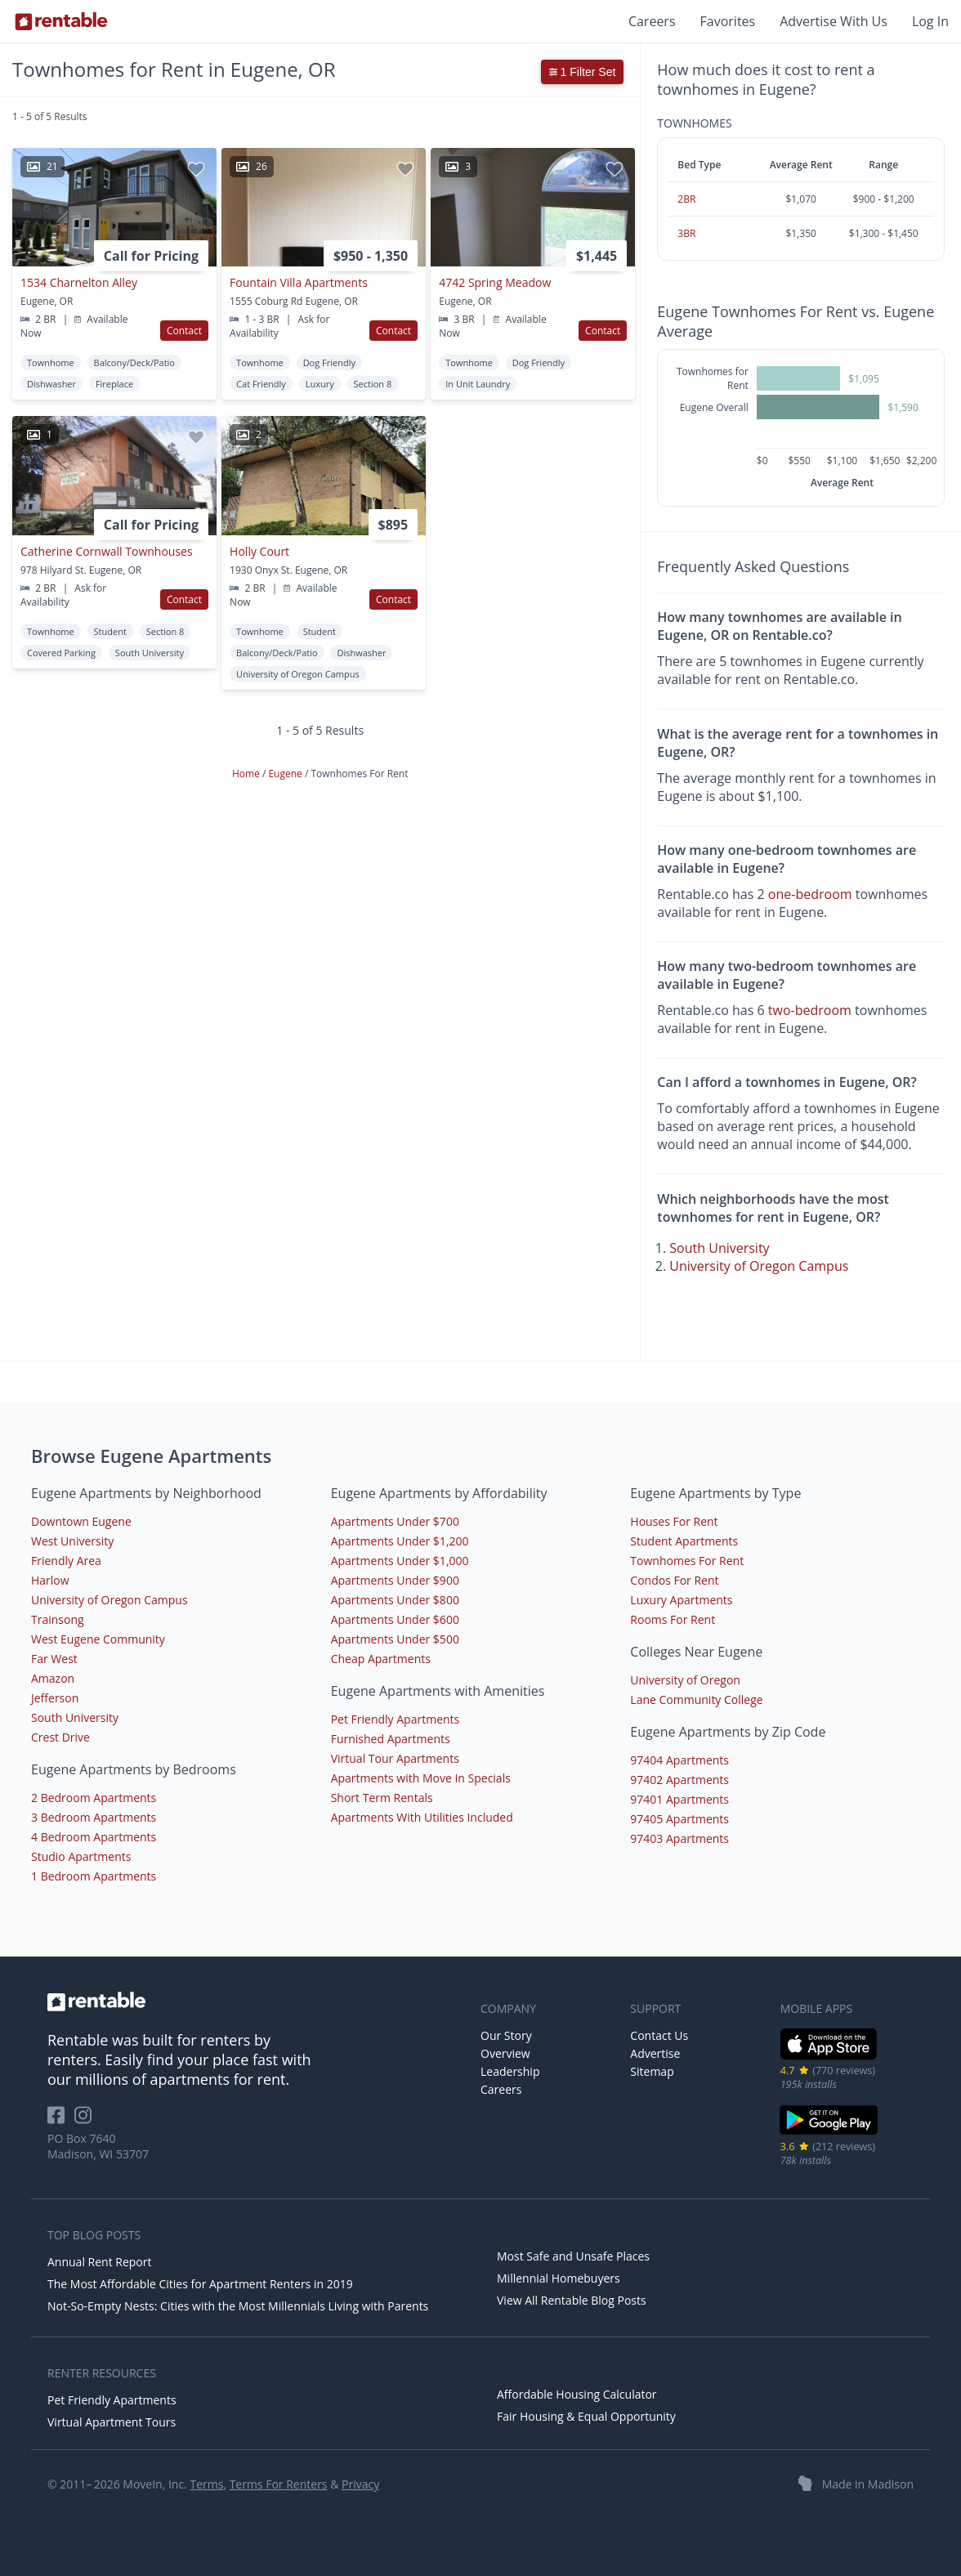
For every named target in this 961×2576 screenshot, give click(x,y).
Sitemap (651, 2071)
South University (719, 1248)
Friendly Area (66, 1560)
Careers (652, 21)
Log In (930, 21)
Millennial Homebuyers (558, 2278)
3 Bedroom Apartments (93, 1817)
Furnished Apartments (390, 1738)
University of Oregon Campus (758, 1266)
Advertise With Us (833, 21)
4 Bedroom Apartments (93, 1837)
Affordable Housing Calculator (577, 2394)
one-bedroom (810, 894)
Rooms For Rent (672, 1619)
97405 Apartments (679, 1819)
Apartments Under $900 (395, 1580)
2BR (686, 199)
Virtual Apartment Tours (111, 2422)
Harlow (50, 1580)
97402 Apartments (679, 1779)
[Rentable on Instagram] (86, 2120)
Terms (206, 2484)
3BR (686, 233)
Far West (54, 1658)
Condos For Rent (674, 1580)
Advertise (655, 2053)
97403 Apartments (679, 1838)
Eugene (286, 773)
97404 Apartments (679, 1760)
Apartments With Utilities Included (422, 1817)
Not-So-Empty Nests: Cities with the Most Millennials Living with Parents (237, 2306)
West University (72, 1541)
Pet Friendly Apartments (395, 1719)
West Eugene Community (98, 1639)
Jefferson (54, 1698)
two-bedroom (809, 1010)
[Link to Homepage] (61, 21)
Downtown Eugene (81, 1521)
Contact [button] (184, 331)
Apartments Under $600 (395, 1619)
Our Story (506, 2035)
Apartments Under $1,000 (400, 1560)
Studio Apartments (81, 1856)
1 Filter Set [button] (582, 71)
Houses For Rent (673, 1521)
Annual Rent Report (99, 2262)
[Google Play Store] (829, 2133)
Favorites (728, 21)
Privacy (360, 2484)
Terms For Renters (279, 2484)
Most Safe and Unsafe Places (573, 2256)
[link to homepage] (255, 2001)
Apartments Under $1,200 (400, 1541)
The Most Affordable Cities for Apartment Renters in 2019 (200, 2284)
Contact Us (659, 2035)
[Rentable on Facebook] (60, 2120)
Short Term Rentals (382, 1797)
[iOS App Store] (829, 2057)
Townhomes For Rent (687, 1560)
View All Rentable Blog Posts (571, 2300)
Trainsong (57, 1619)
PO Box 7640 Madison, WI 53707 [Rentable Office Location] (98, 2146)
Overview (505, 2053)
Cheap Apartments (381, 1658)
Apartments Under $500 (395, 1639)
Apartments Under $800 (395, 1600)
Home (247, 773)
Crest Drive (60, 1737)
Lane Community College (696, 1699)
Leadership (509, 2071)
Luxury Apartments (681, 1600)
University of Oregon (685, 1680)
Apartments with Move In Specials (421, 1778)
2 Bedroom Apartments (93, 1797)
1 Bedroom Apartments (93, 1876)
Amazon (52, 1678)
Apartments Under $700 (395, 1521)
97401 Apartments (679, 1799)
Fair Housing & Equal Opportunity (586, 2416)
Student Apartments (684, 1541)
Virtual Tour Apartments (395, 1758)
